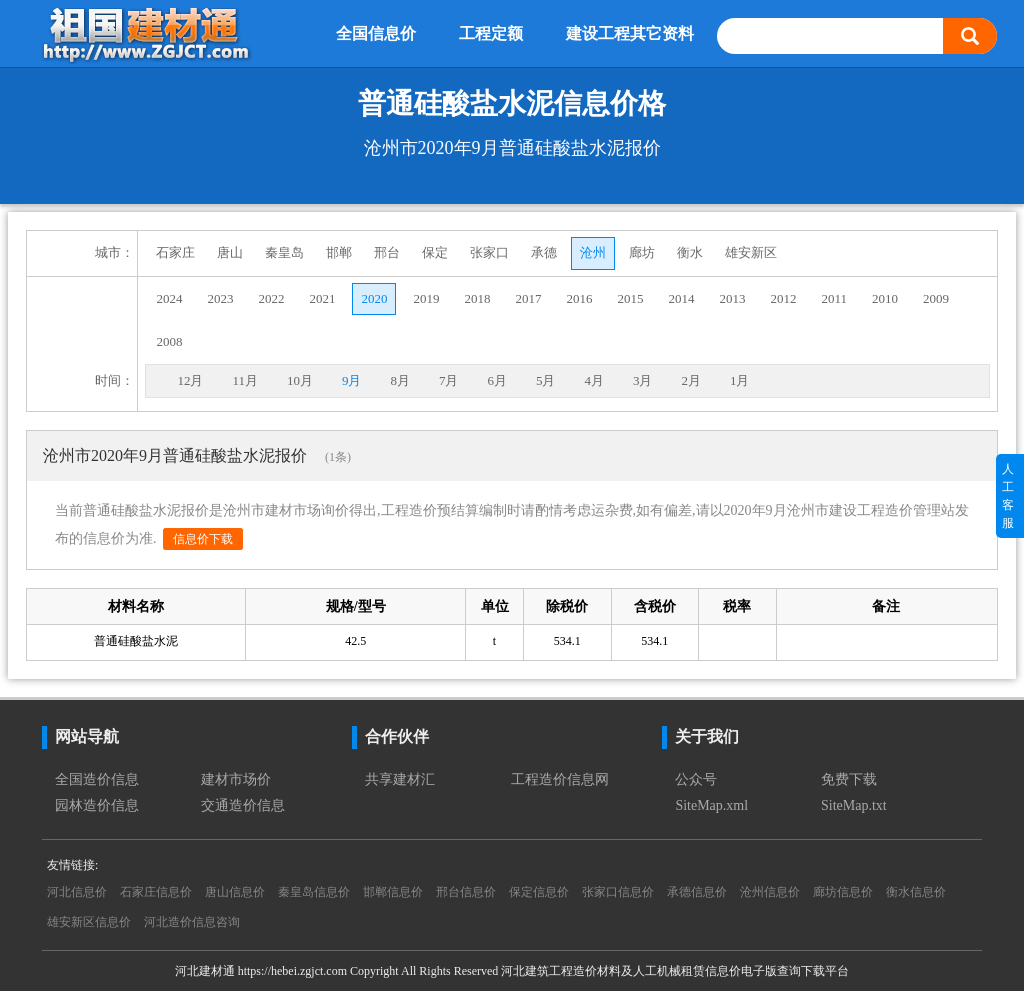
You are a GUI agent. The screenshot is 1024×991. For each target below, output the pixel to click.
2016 (579, 298)
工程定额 (491, 33)
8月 (400, 380)
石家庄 (175, 252)
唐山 (230, 252)
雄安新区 (751, 252)
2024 (169, 298)
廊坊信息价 (843, 892)
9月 (352, 380)
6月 (497, 380)
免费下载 (849, 779)
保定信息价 (539, 892)
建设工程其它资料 (630, 33)
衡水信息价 (916, 892)
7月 (449, 380)
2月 (691, 380)
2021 (322, 298)
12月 (190, 380)
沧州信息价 (770, 892)
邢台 (387, 252)
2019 (426, 298)
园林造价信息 (97, 805)
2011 (834, 298)
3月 (643, 380)
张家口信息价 (618, 892)
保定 (435, 252)
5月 (546, 380)
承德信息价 (697, 892)
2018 (477, 298)
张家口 (489, 252)
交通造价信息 (243, 805)
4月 (594, 380)
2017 (528, 298)
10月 (300, 380)
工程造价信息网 (560, 779)
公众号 (696, 779)
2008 (169, 341)
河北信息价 (77, 892)
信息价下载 (203, 539)
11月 (245, 380)
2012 (783, 298)
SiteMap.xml (711, 805)
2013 (732, 298)
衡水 (690, 252)
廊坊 (642, 252)
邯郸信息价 (393, 892)
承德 (544, 252)
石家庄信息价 (156, 892)
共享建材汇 (400, 779)
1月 (740, 380)
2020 (374, 298)
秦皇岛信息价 (314, 892)
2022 (271, 298)
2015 (630, 298)
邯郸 (339, 252)
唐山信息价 (235, 892)
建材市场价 (236, 779)
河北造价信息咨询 (192, 922)
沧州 (593, 252)
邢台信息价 (466, 892)
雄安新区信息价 (89, 922)
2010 (885, 298)
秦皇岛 (284, 252)
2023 (220, 298)
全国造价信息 (97, 779)
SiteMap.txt (854, 805)
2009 (936, 298)
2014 (681, 298)
